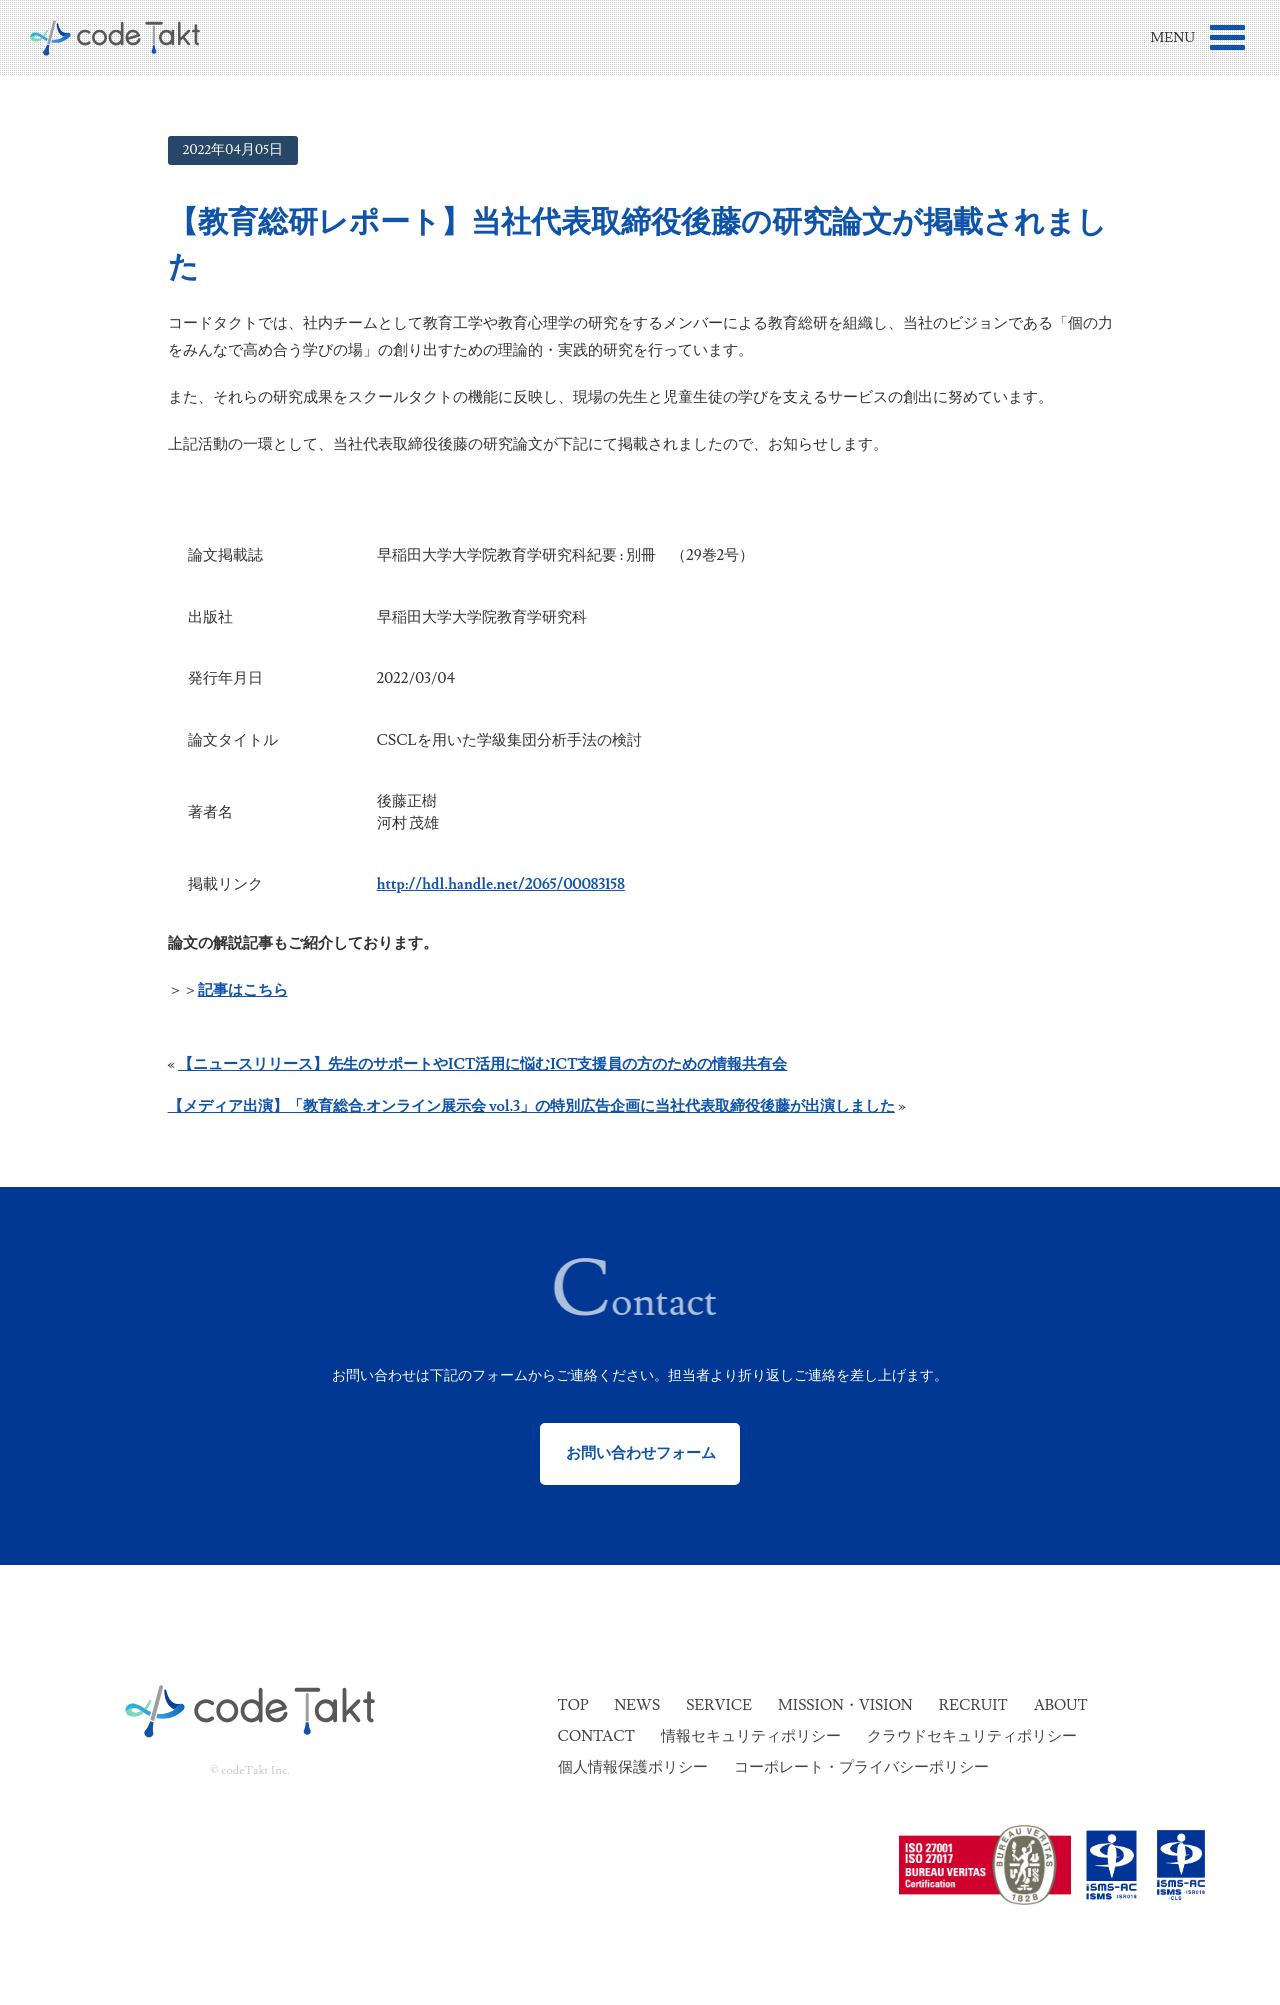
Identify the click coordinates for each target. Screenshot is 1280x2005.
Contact (596, 1736)
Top (573, 1705)
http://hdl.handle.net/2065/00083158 (501, 884)
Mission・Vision (845, 1705)
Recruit (973, 1705)
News (637, 1705)
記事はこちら (243, 990)
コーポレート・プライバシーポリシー (861, 1767)
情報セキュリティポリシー (751, 1736)
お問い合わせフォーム (640, 1453)
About (1061, 1705)
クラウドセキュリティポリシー (972, 1736)
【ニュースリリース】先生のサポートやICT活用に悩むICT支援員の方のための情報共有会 (482, 1064)
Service (719, 1705)
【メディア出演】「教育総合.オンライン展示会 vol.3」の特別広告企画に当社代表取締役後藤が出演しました (531, 1106)
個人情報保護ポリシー (633, 1767)
